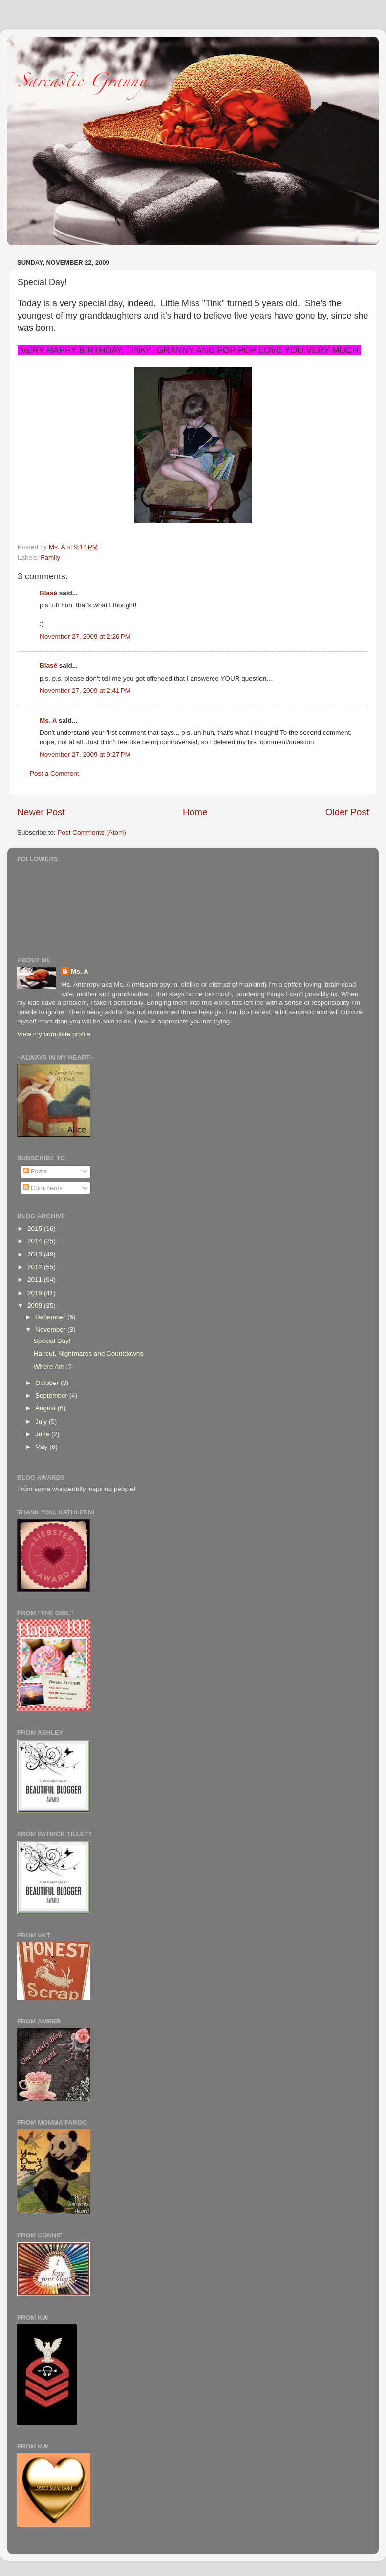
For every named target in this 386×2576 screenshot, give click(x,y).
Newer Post (41, 812)
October (48, 1382)
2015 (35, 1228)
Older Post (347, 812)
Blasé (48, 592)
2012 (35, 1267)
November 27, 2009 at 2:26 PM (85, 636)
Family (50, 557)
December (51, 1316)
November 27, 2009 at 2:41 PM (85, 690)
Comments (43, 1188)
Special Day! (52, 1340)
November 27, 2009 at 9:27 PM (85, 754)
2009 (35, 1305)
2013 (35, 1254)
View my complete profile (53, 1034)
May (42, 1446)
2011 (35, 1279)
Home (195, 812)
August (46, 1408)
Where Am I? (53, 1366)
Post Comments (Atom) (92, 832)
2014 (35, 1241)
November (51, 1329)
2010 (35, 1293)
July (42, 1421)
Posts (35, 1171)
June (43, 1434)
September (52, 1395)
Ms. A (48, 720)
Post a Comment (54, 773)
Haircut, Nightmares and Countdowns (88, 1353)
